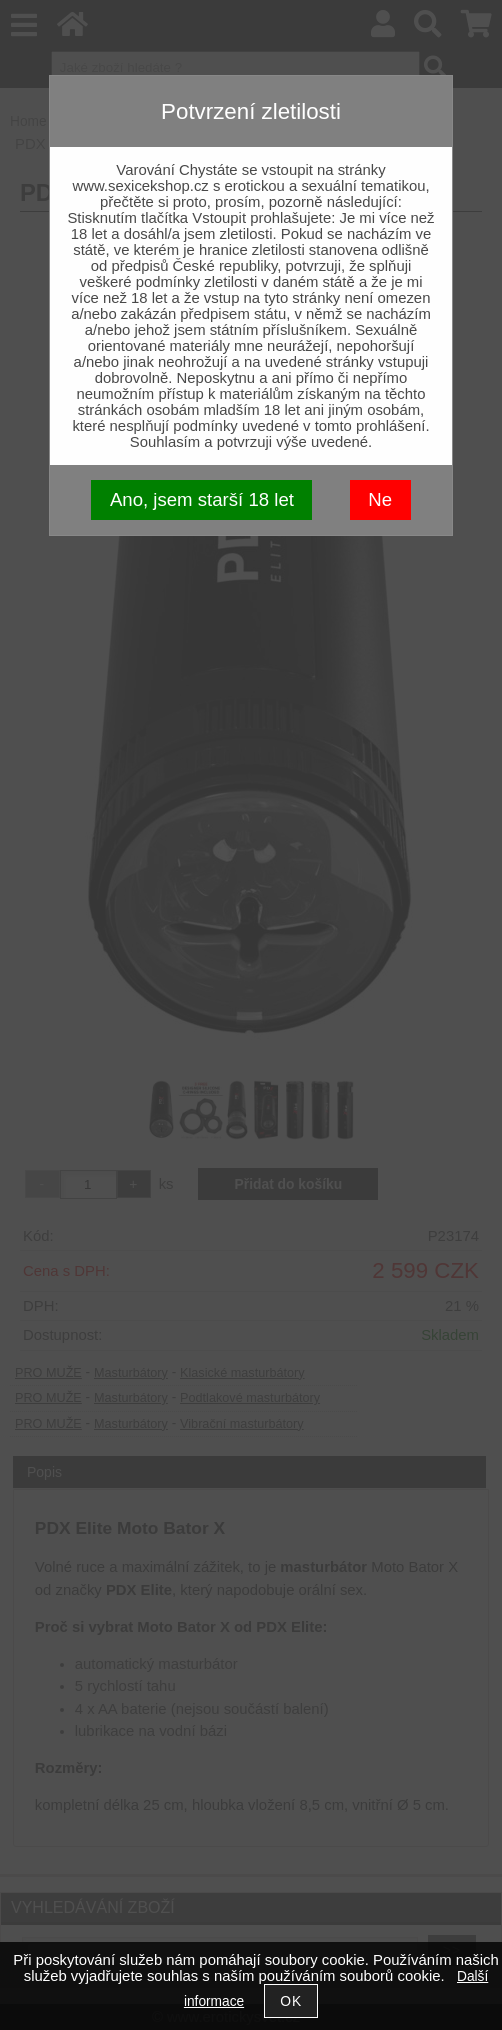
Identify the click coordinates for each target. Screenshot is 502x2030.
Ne (380, 499)
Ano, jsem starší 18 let (202, 499)
